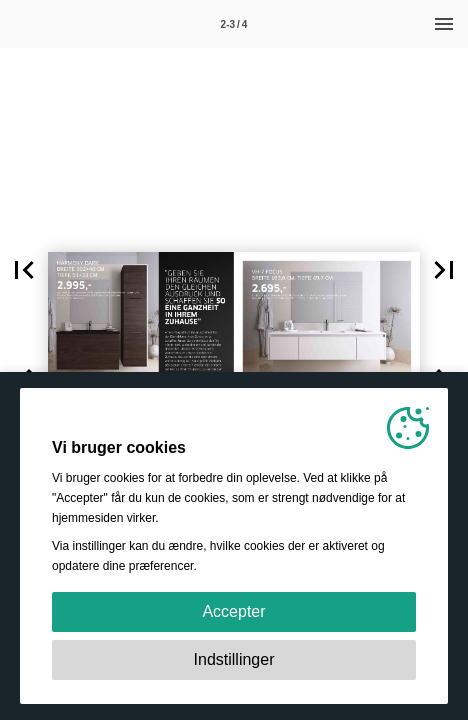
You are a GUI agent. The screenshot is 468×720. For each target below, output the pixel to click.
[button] (24, 270)
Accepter (233, 611)
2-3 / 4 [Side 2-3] (234, 24)
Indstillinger (234, 659)
